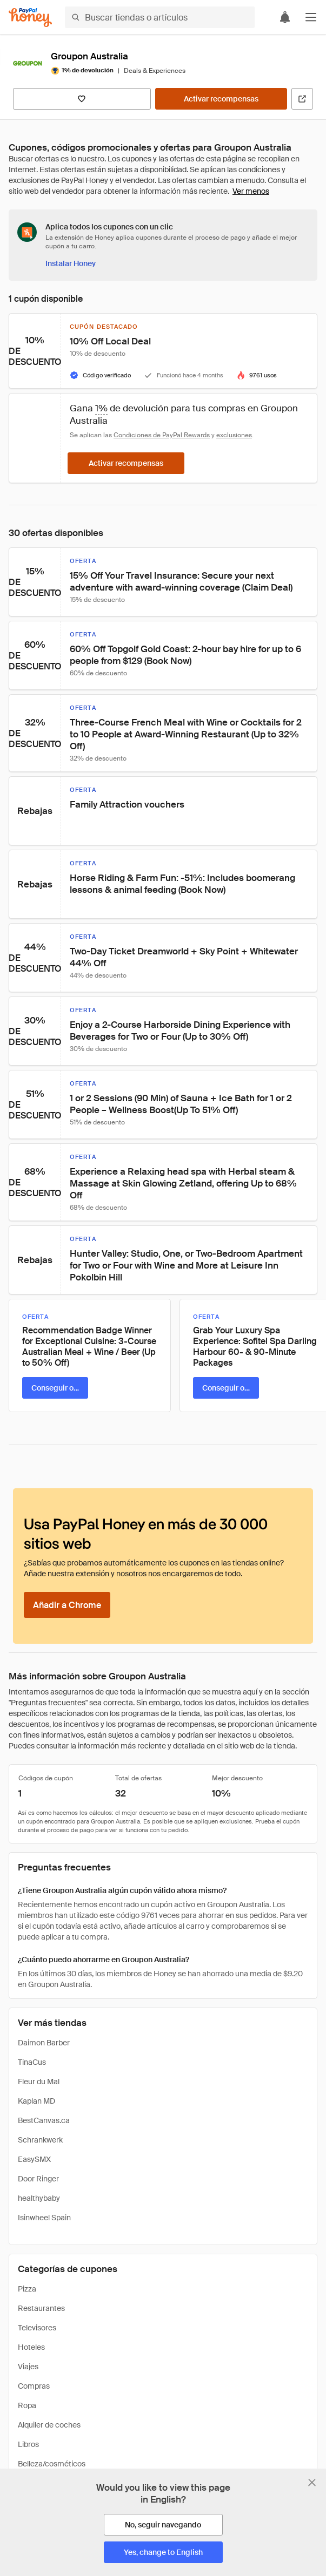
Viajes (28, 2366)
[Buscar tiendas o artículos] (160, 17)
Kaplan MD (36, 2101)
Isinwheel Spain (44, 2217)
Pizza (27, 2289)
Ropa (27, 2405)
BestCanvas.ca (44, 2120)
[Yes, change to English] (163, 2552)
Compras (34, 2386)
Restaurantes (41, 2308)
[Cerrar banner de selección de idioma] (312, 2482)
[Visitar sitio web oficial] (302, 99)
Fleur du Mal (38, 2081)
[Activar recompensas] (221, 99)
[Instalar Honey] (70, 263)
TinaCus (32, 2062)
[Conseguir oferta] (55, 1388)
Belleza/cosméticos (51, 2464)
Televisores (37, 2328)
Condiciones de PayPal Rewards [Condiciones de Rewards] (162, 435)
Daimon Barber (44, 2043)
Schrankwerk (40, 2140)
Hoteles (31, 2347)
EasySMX (34, 2159)
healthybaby (39, 2198)
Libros (28, 2444)
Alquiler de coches (49, 2425)
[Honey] (30, 17)
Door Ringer (38, 2179)
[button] (310, 17)
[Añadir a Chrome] (67, 1605)
